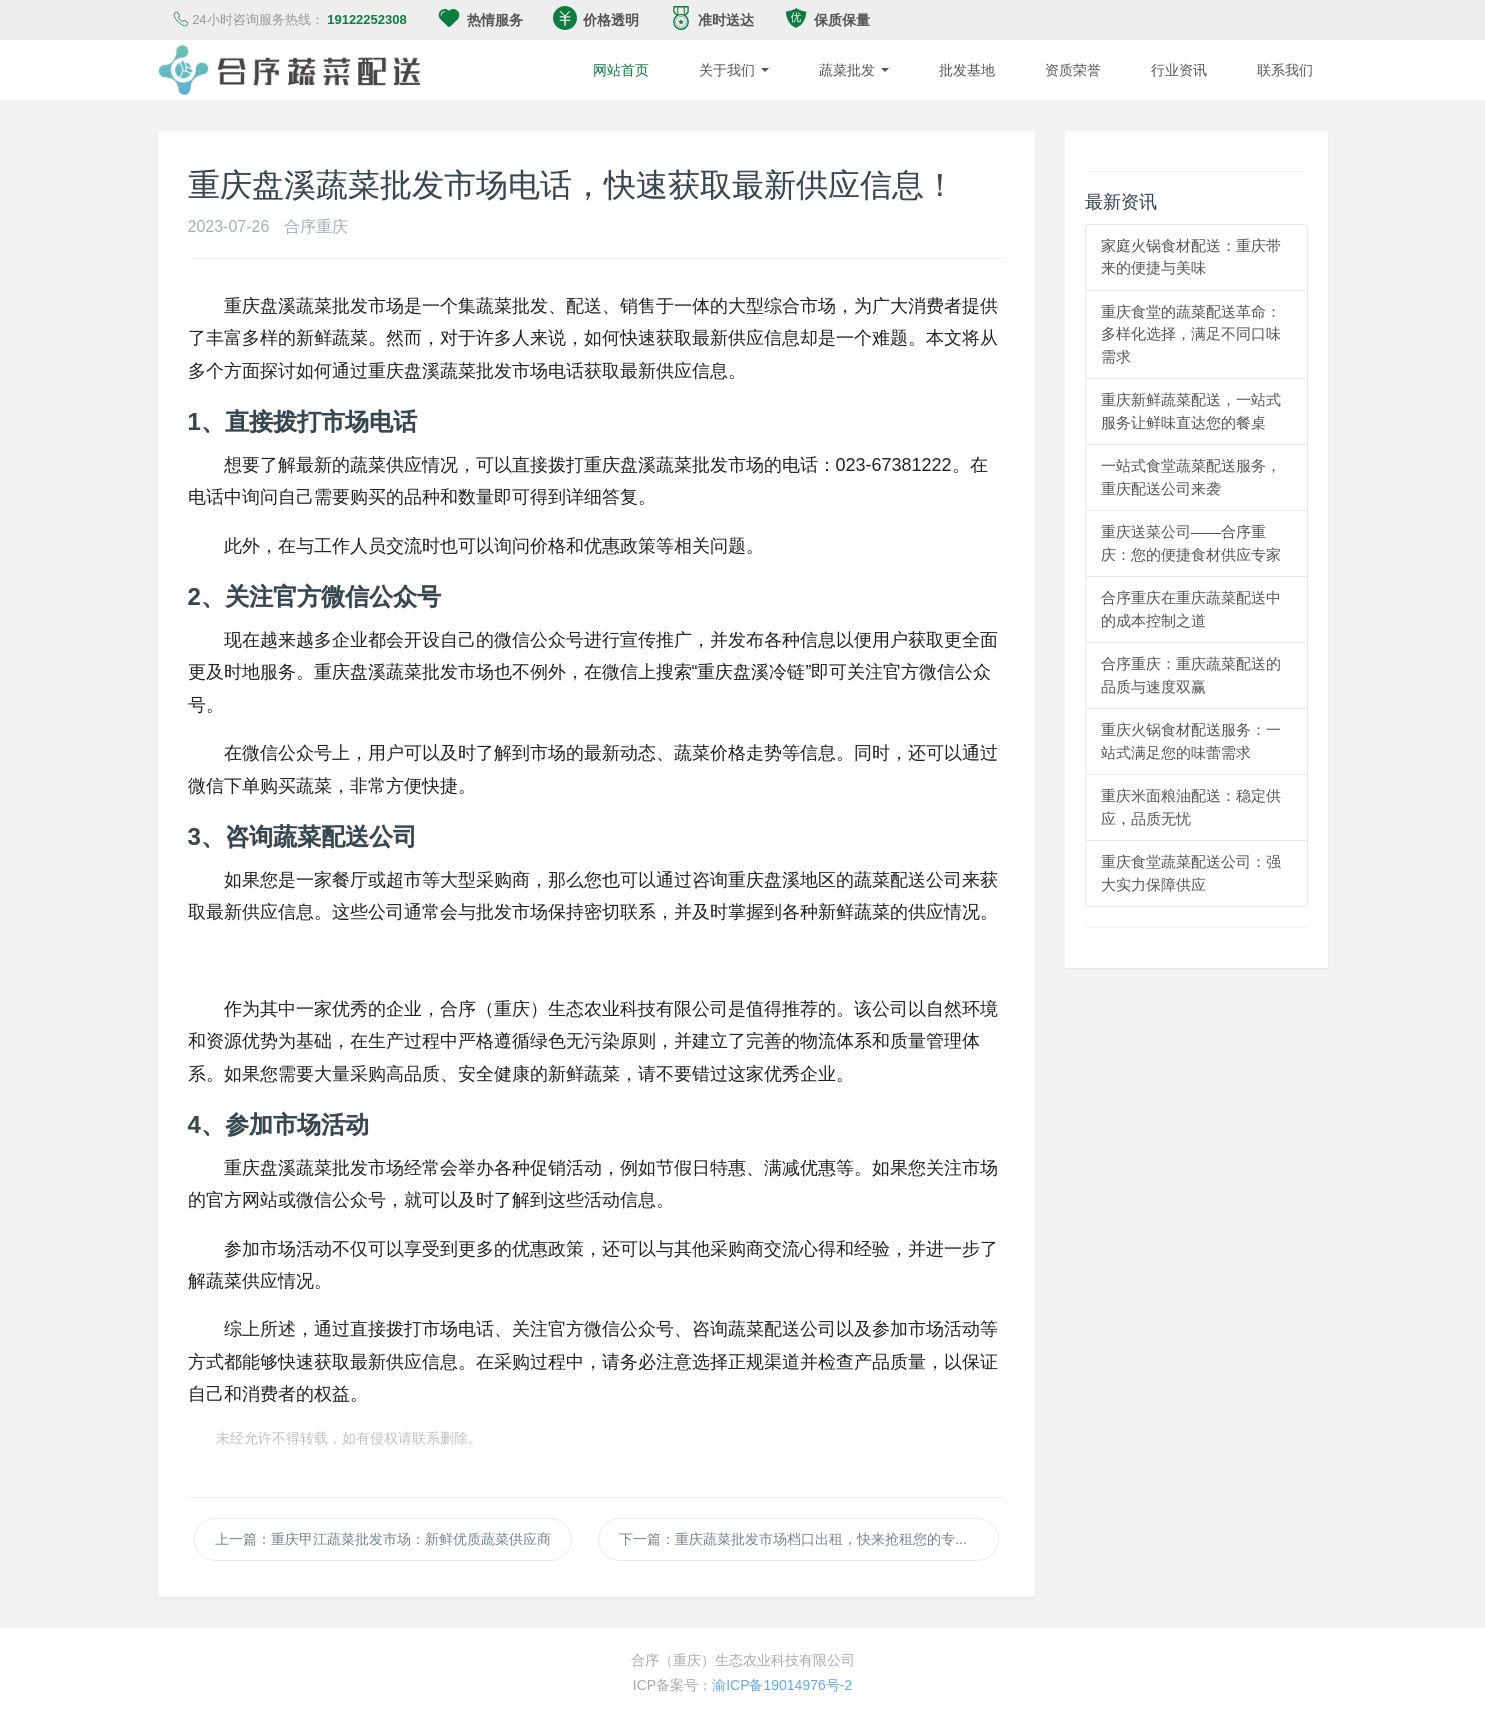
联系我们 (1285, 70)
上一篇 (383, 1539)
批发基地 (967, 70)
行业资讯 (1179, 70)
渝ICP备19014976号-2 (782, 1685)
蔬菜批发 (854, 70)
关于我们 (734, 70)
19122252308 (367, 19)
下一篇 (809, 1539)
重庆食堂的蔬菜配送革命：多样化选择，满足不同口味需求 (1191, 334)
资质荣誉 (1073, 70)
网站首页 (621, 70)
